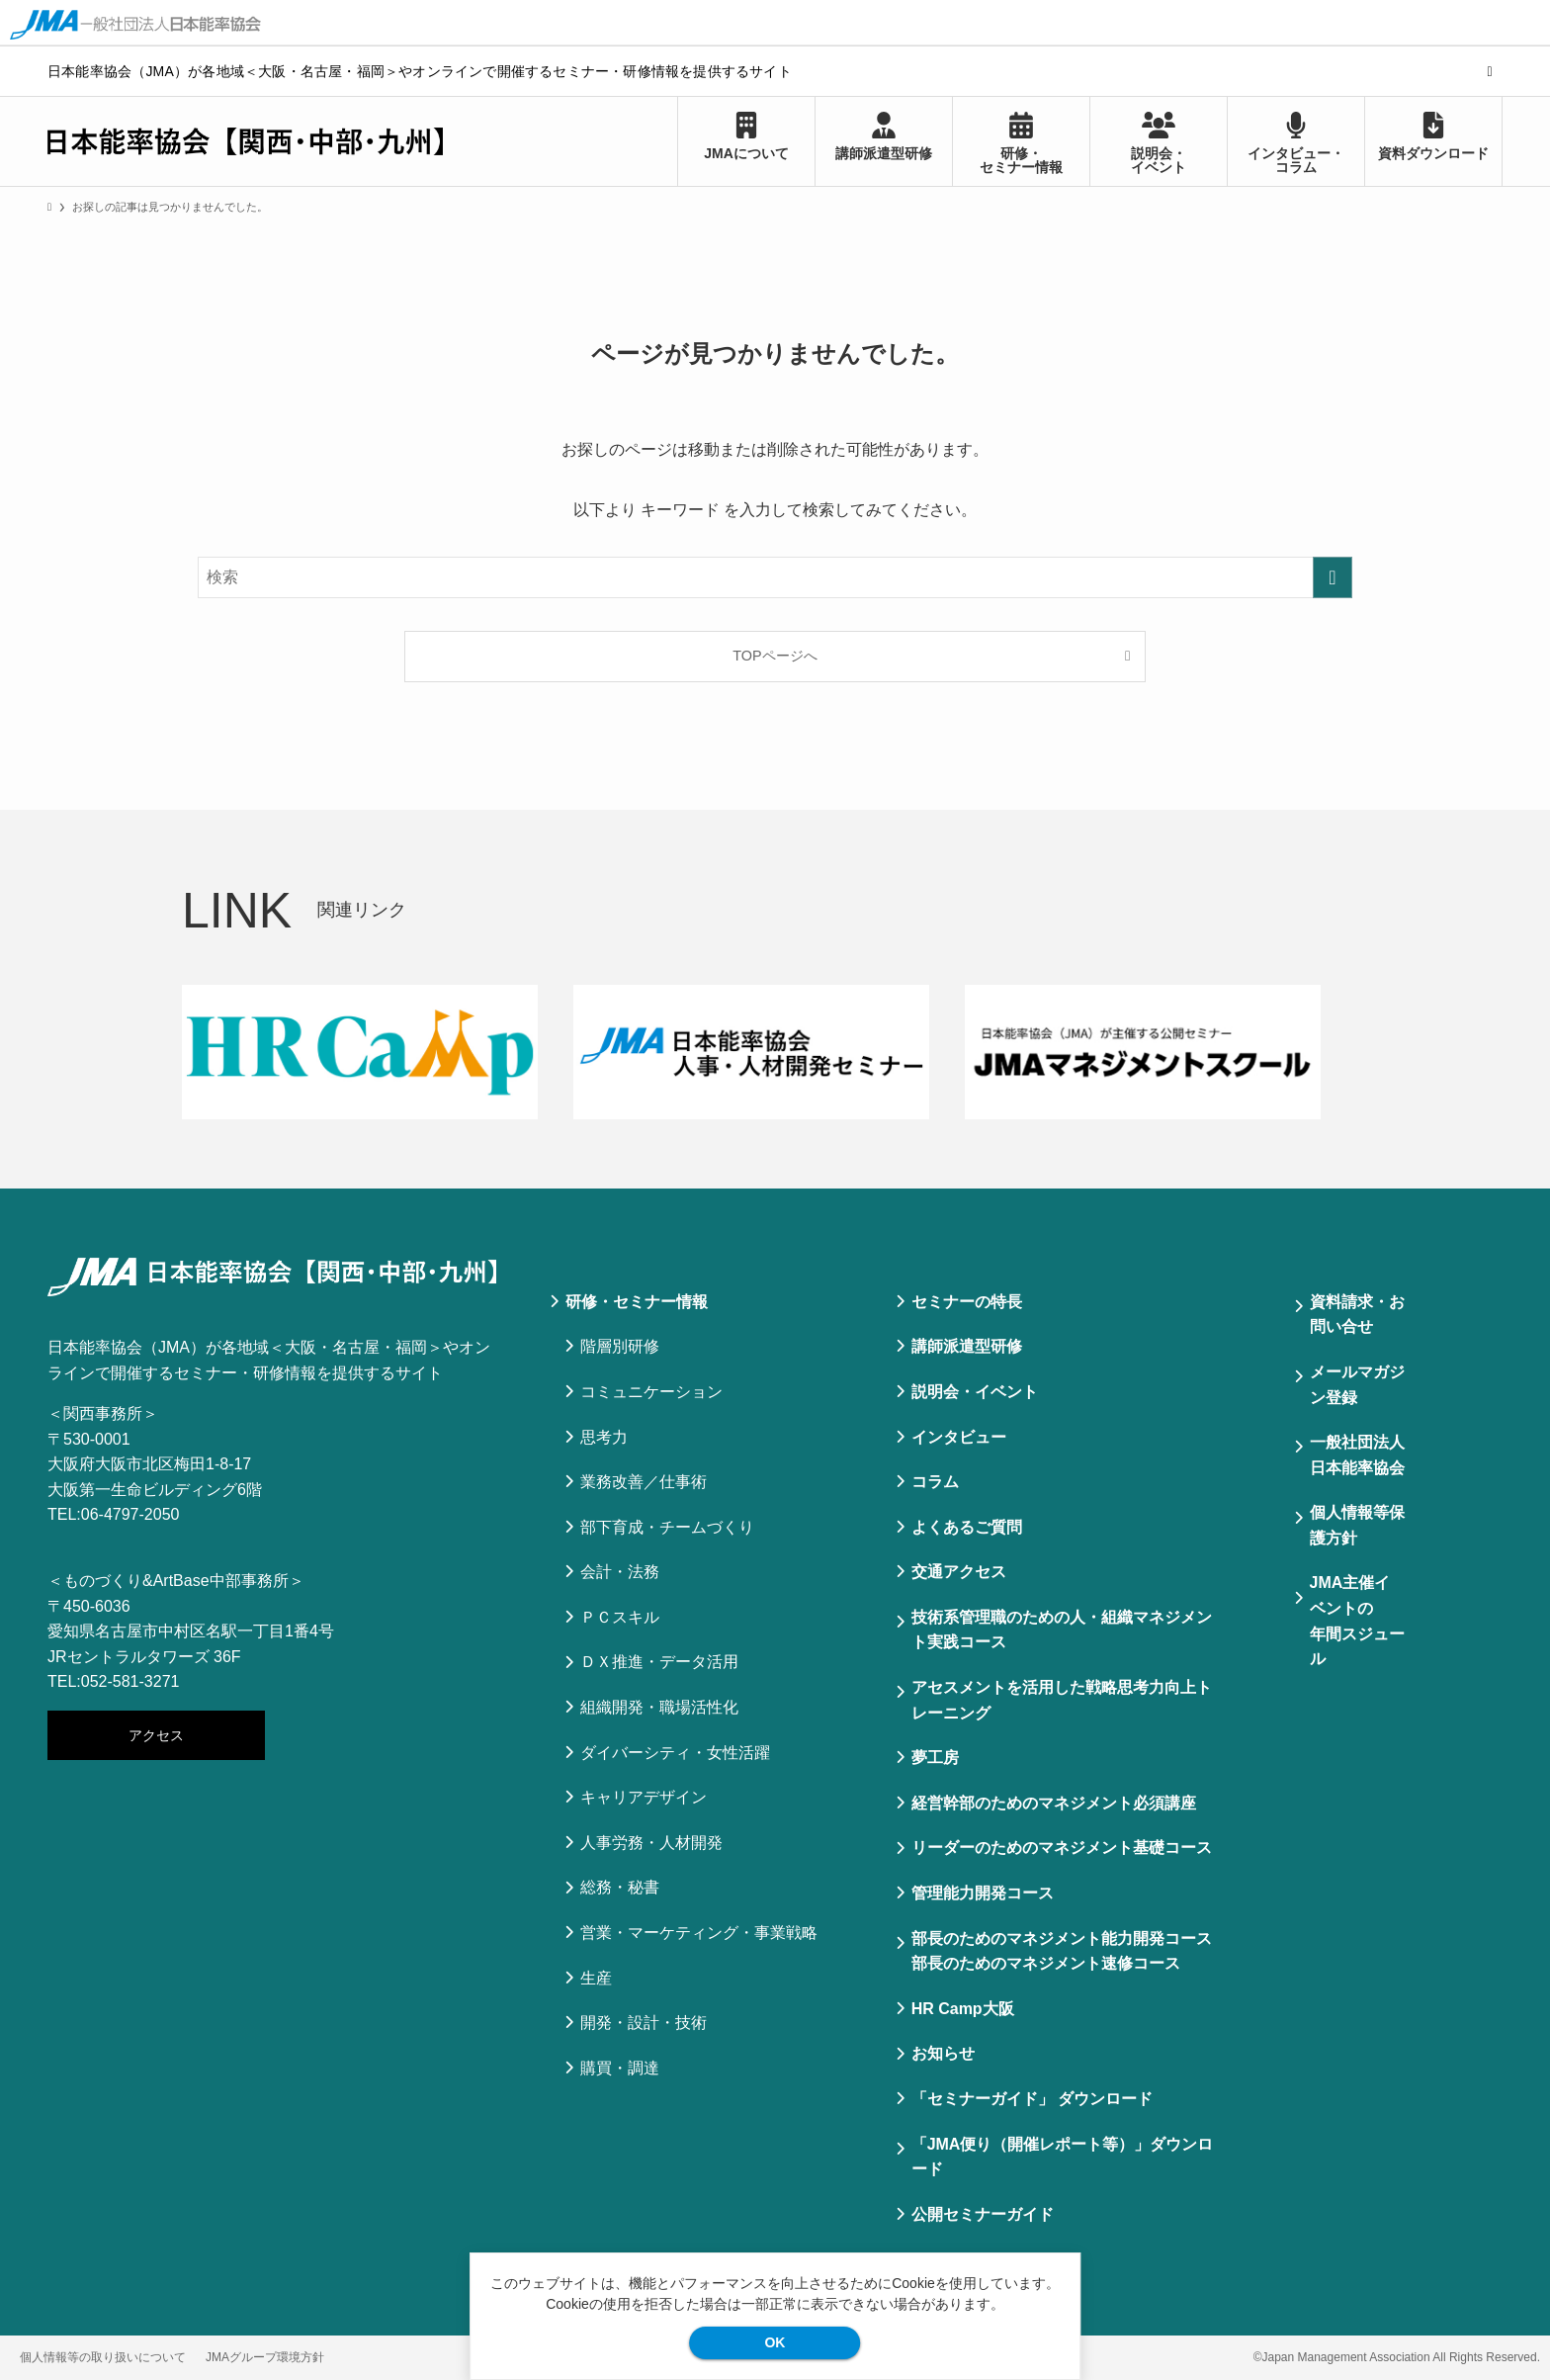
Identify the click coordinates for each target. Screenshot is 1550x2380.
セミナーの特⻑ (966, 1301)
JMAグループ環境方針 (265, 2357)
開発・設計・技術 (643, 2022)
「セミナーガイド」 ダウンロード (1032, 2098)
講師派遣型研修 (966, 1346)
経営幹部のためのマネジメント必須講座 (1053, 1803)
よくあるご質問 (966, 1527)
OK (774, 2342)
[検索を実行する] (1332, 577)
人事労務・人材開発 (651, 1842)
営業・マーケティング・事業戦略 (699, 1932)
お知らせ (943, 2053)
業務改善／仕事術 (643, 1481)
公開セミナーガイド (982, 2214)
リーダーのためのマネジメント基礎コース (1061, 1847)
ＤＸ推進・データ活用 (659, 1661)
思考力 (604, 1437)
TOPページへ (774, 655)
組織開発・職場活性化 (659, 1707)
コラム (935, 1481)
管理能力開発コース (982, 1893)
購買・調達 (619, 2068)
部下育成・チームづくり (667, 1527)
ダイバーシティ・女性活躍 (675, 1752)
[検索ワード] (775, 577)
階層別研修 (619, 1346)
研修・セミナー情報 (636, 1301)
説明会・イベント (974, 1391)
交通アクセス (958, 1571)
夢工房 (935, 1757)
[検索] (1490, 71)
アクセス (156, 1735)
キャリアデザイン (643, 1797)
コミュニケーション (651, 1391)
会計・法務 (619, 1571)
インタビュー (958, 1437)
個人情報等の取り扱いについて (103, 2357)
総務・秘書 (619, 1887)
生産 (596, 1978)
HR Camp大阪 (962, 2008)
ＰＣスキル (619, 1617)
